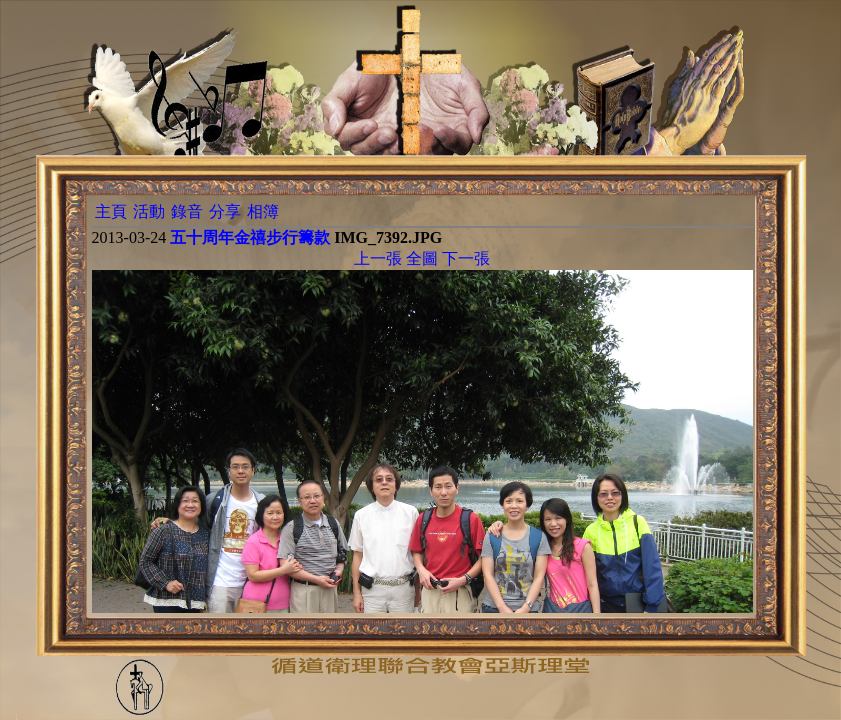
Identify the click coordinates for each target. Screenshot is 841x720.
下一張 (466, 258)
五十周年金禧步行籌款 (250, 237)
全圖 (422, 258)
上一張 (378, 258)
